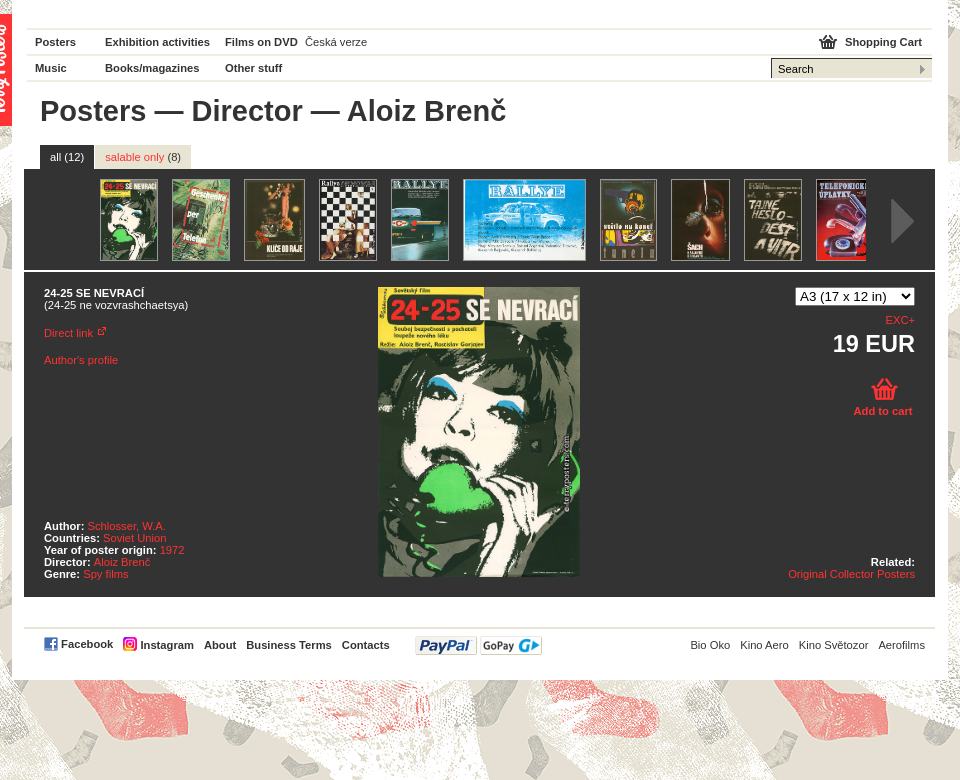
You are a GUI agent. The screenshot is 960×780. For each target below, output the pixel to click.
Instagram (166, 645)
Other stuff (253, 68)
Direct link (68, 333)
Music (51, 68)
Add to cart (882, 411)
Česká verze (336, 42)
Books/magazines (152, 68)
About (220, 645)
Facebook (87, 644)
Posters (55, 42)
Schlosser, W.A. (127, 526)
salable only (143, 157)
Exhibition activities (157, 42)
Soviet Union (134, 538)
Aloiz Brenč (122, 562)
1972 (172, 550)
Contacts (366, 645)
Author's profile (81, 360)
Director (247, 111)
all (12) (67, 157)
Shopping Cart (883, 42)
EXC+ (900, 320)
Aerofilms (901, 645)
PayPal (478, 645)
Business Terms (289, 645)
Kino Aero (764, 645)
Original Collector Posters (851, 574)
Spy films (105, 574)
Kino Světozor (834, 645)
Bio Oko (710, 645)
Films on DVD (261, 42)
